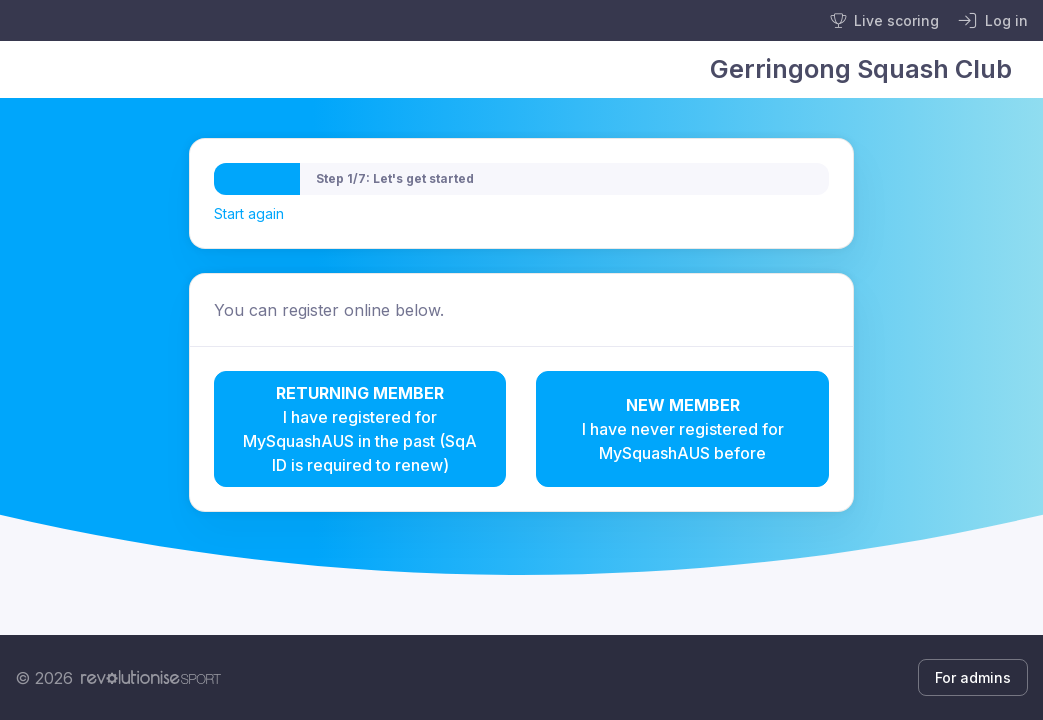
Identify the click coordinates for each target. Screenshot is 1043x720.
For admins (973, 677)
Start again (249, 213)
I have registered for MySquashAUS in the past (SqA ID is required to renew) (360, 428)
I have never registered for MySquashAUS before (682, 428)
